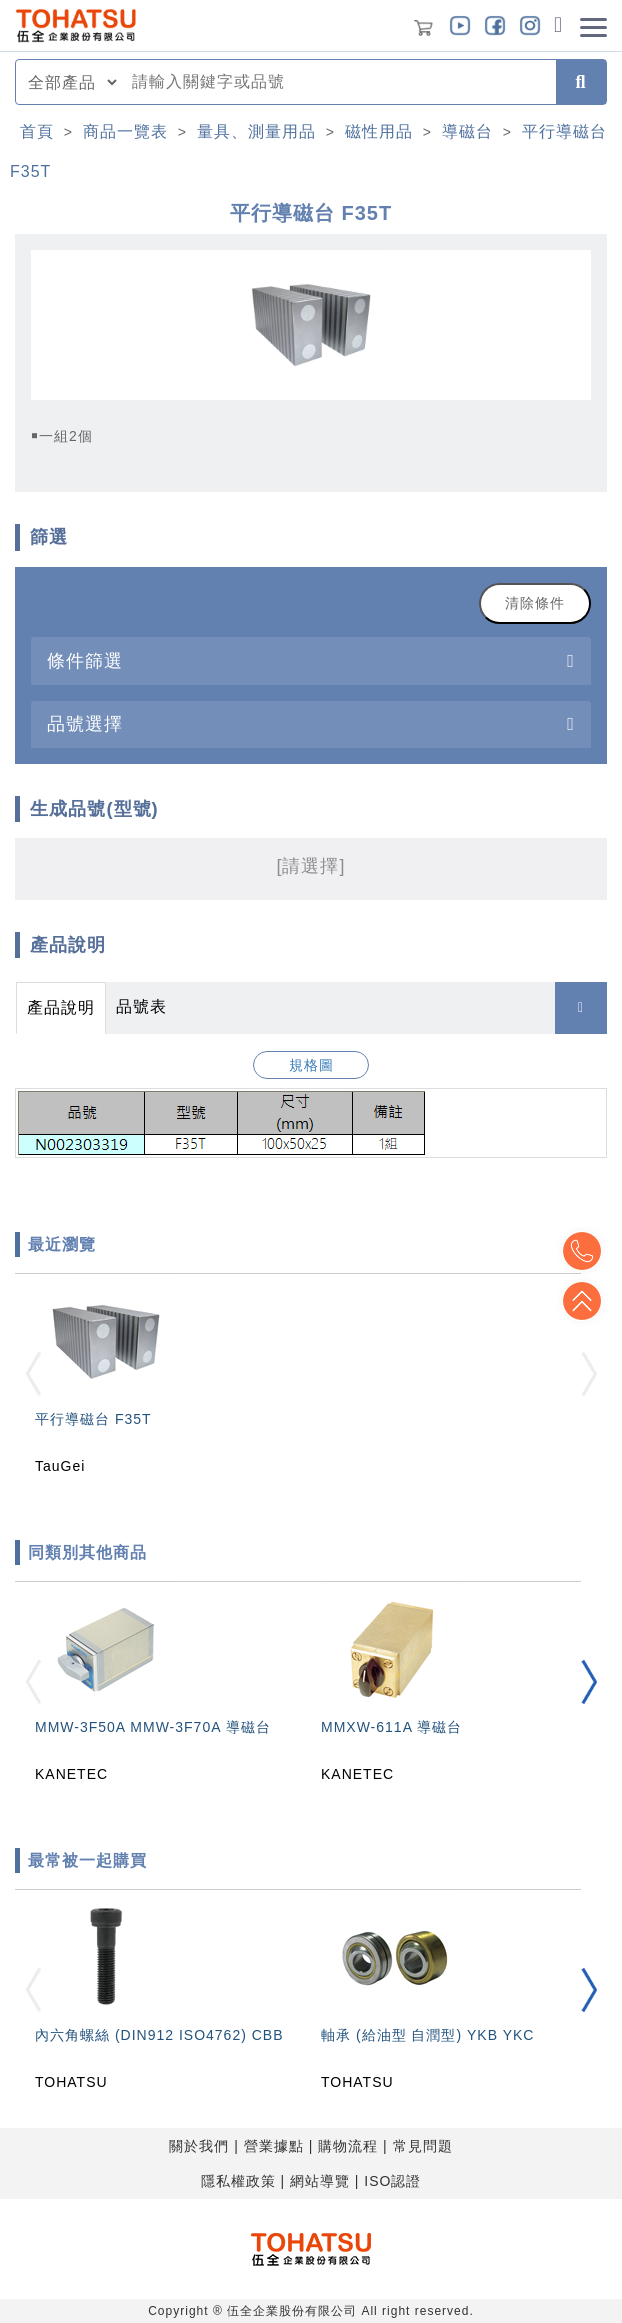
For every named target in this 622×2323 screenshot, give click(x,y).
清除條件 (535, 603)
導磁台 (467, 131)
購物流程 (348, 2146)
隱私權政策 (238, 2181)
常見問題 (423, 2146)
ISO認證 (392, 2181)
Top (582, 1301)
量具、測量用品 (256, 131)
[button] (589, 1681)
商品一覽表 (125, 131)
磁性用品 (379, 131)
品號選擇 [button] (85, 723)
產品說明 (61, 1007)
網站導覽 (320, 2181)
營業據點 (274, 2146)
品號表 (141, 1006)
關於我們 (199, 2146)
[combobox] (338, 82)
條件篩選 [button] (85, 660)
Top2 (582, 1251)
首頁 (37, 131)
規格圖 (311, 1065)
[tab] (311, 660)
